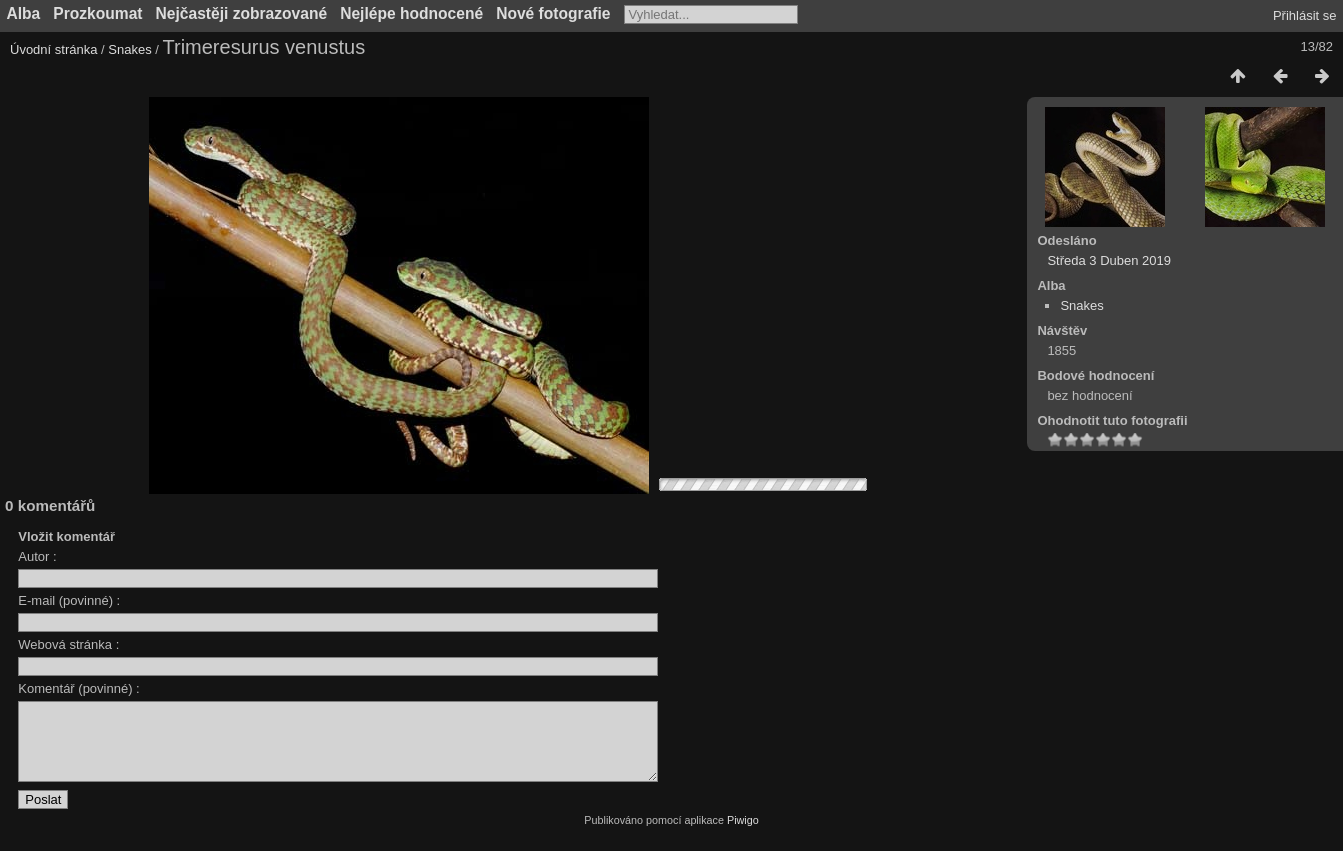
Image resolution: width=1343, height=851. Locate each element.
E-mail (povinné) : (69, 600)
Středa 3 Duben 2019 (1109, 260)
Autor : (37, 556)
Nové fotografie (553, 13)
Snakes (129, 49)
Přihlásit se (1305, 15)
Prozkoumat (97, 13)
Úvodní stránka (53, 49)
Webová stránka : (68, 644)
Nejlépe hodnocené (411, 13)
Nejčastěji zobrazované (242, 13)
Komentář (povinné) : (78, 688)
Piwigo (743, 835)
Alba (24, 13)
